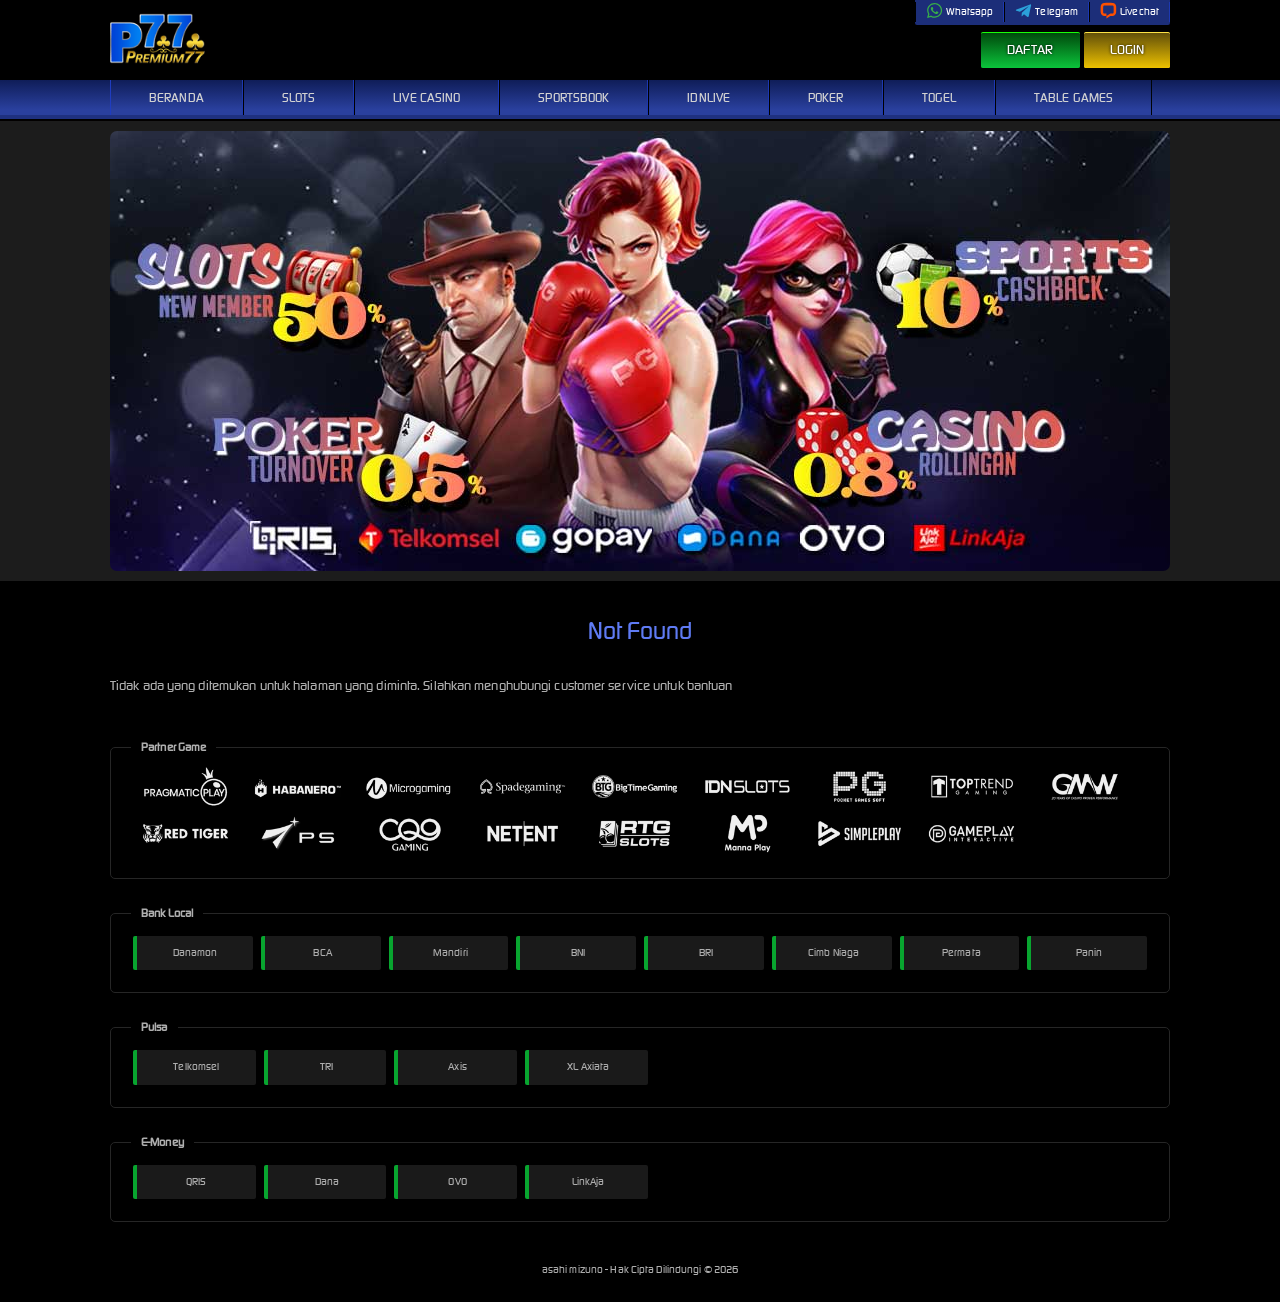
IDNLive (708, 97)
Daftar (1030, 49)
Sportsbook (573, 97)
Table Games (1073, 97)
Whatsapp (960, 11)
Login (1127, 49)
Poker (826, 97)
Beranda (176, 97)
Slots (299, 97)
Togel (939, 97)
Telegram (1046, 11)
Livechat (1129, 11)
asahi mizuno (573, 1269)
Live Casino (426, 97)
